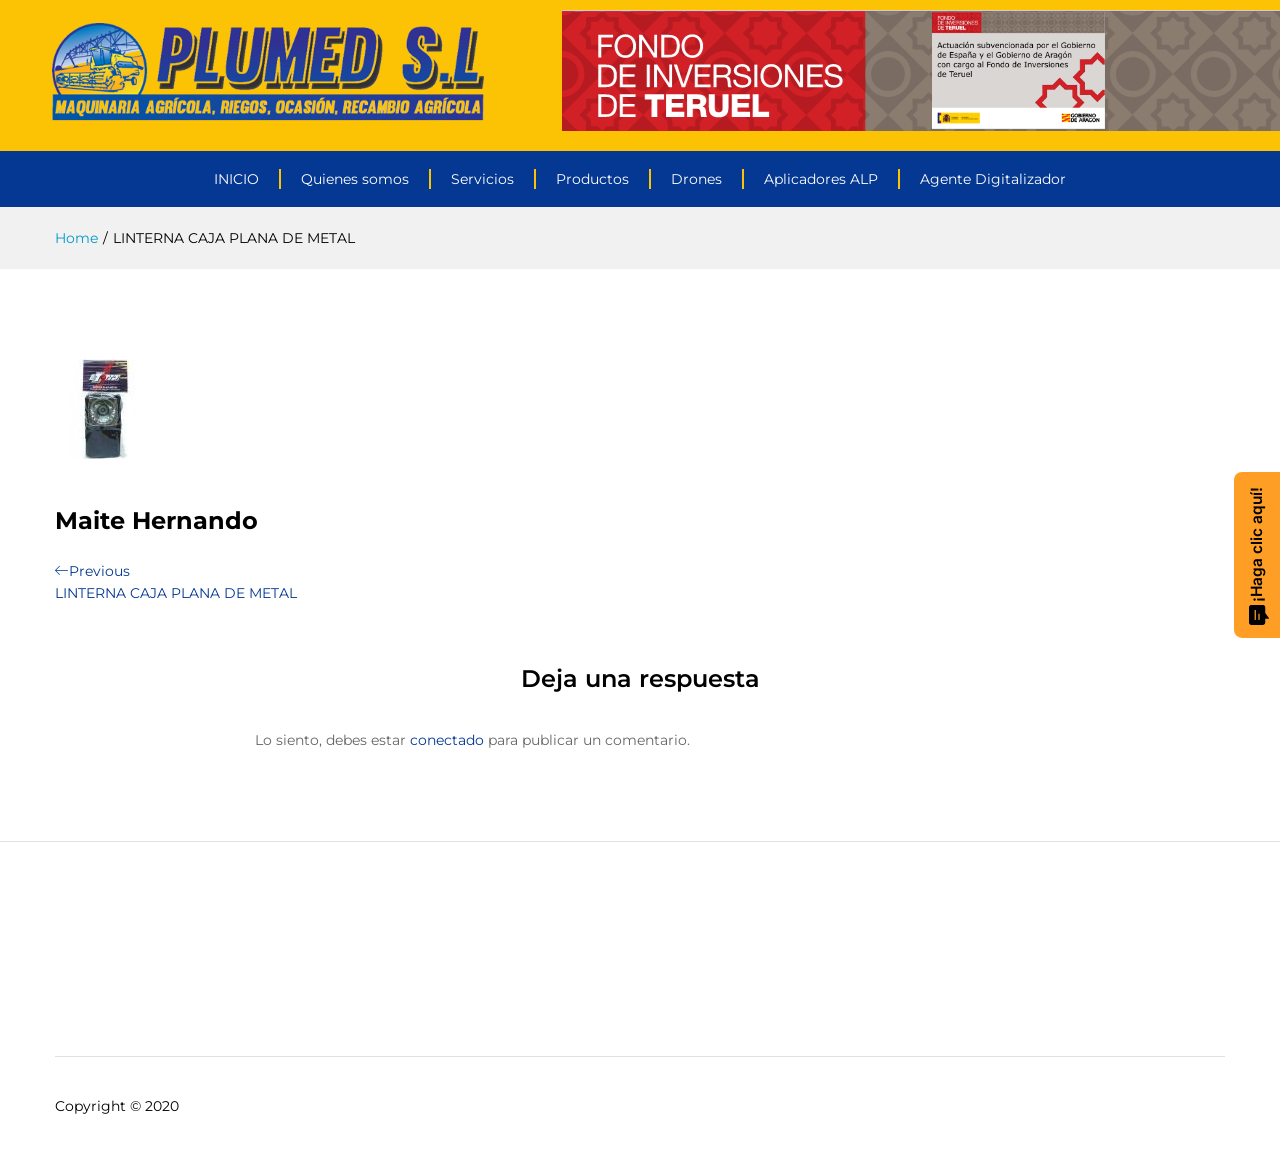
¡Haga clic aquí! (1258, 555)
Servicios (482, 179)
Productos (592, 179)
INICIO (236, 179)
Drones (696, 179)
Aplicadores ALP (821, 179)
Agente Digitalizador (993, 179)
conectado (447, 740)
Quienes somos (355, 179)
